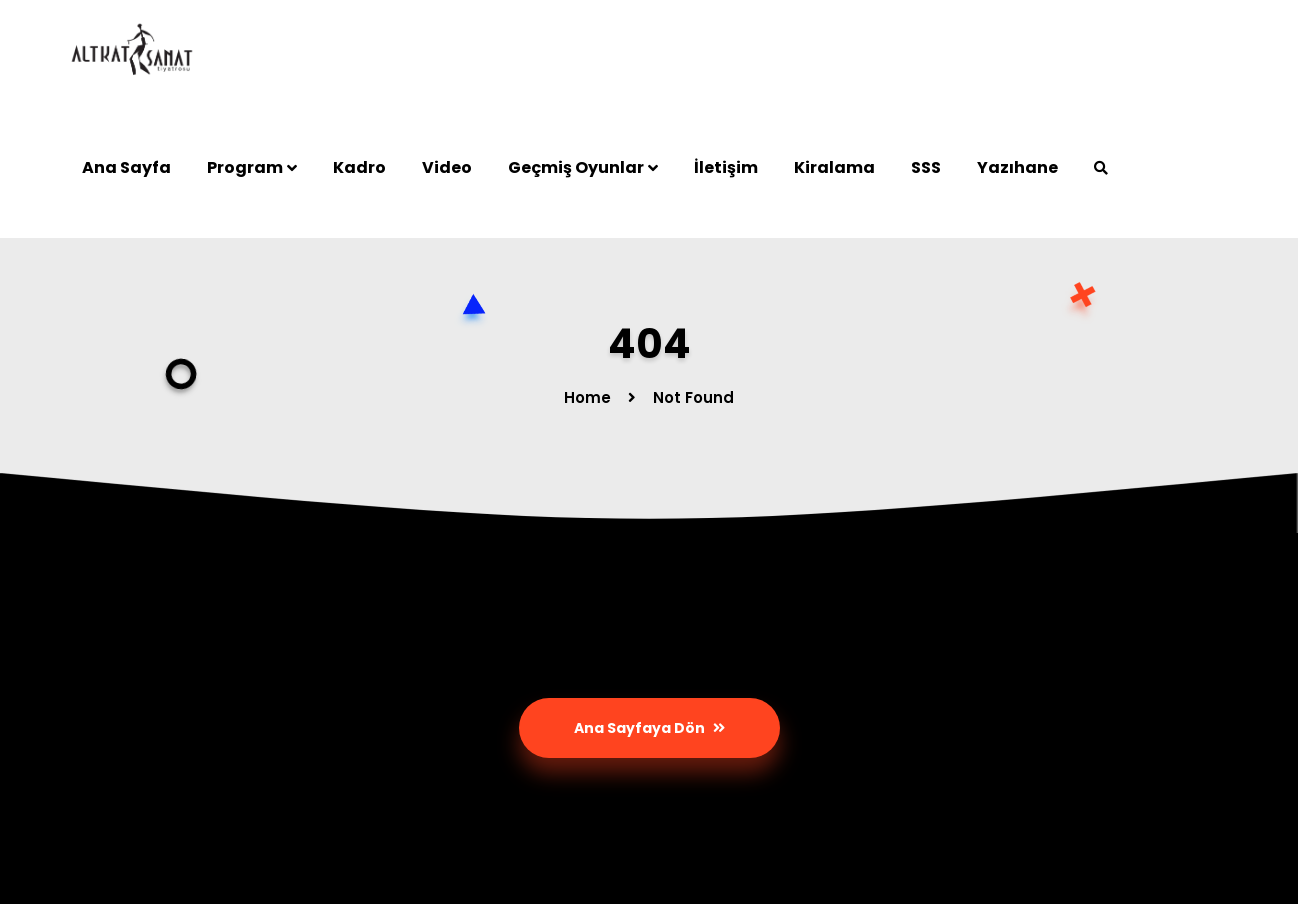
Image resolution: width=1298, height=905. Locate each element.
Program (245, 167)
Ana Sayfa (126, 167)
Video (447, 167)
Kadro (359, 167)
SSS (926, 167)
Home (587, 397)
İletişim (726, 167)
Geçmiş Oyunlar (576, 167)
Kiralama (834, 167)
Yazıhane (1017, 167)
